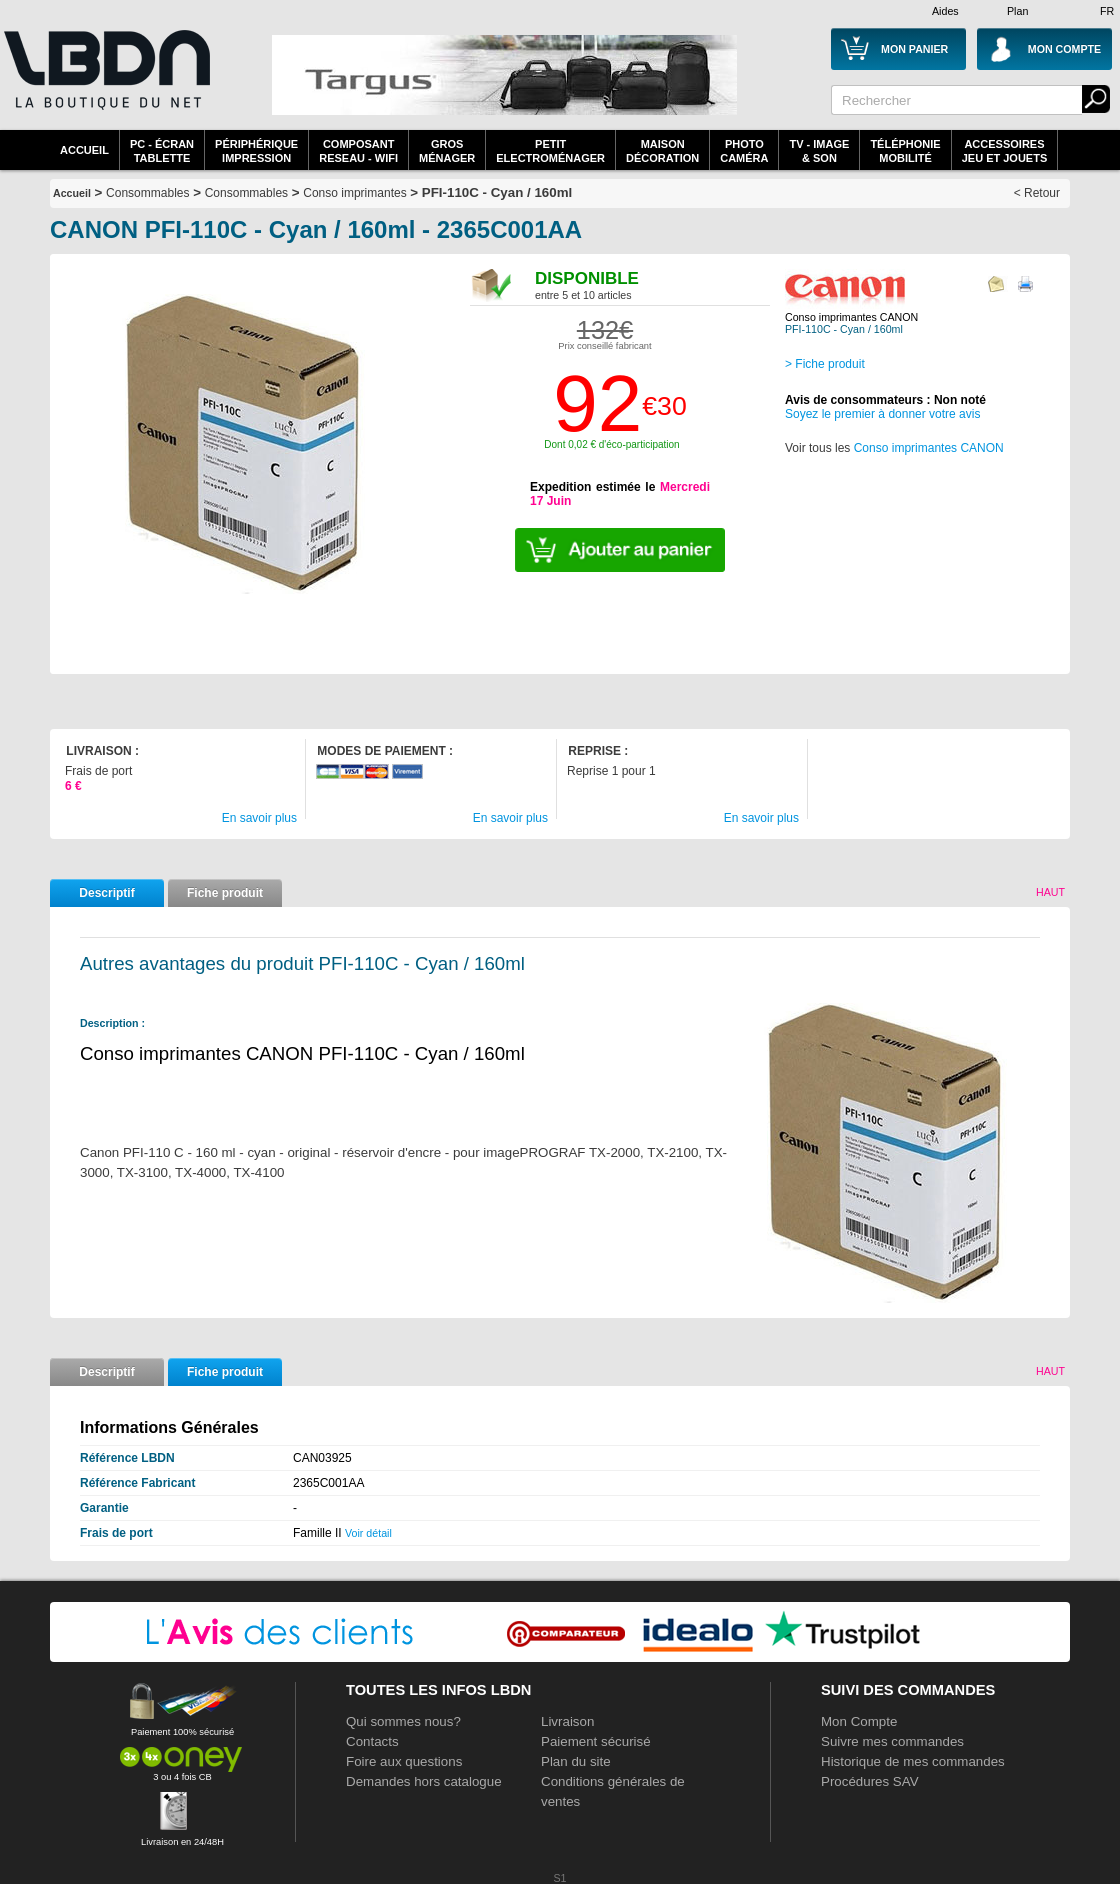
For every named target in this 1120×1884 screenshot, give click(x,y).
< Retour (1037, 193)
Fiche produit (225, 893)
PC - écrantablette (162, 151)
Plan (1017, 11)
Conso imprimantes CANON (929, 448)
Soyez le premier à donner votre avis (882, 414)
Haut (1050, 892)
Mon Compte (859, 1721)
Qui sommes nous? (403, 1721)
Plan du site (576, 1761)
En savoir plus (259, 818)
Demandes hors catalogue (424, 1781)
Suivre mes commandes (892, 1741)
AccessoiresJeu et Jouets (1005, 151)
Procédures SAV (870, 1781)
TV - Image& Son (819, 151)
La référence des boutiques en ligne (105, 82)
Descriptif (106, 893)
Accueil (84, 150)
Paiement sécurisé (596, 1741)
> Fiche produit (825, 364)
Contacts (372, 1741)
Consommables (246, 193)
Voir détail (368, 1533)
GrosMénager (447, 151)
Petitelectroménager (550, 151)
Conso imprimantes (354, 193)
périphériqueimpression (256, 151)
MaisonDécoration (662, 151)
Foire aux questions (404, 1761)
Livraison (567, 1721)
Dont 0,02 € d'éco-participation (611, 444)
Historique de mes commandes (913, 1761)
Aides (945, 11)
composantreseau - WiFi (358, 151)
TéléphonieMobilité (905, 151)
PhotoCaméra (744, 151)
